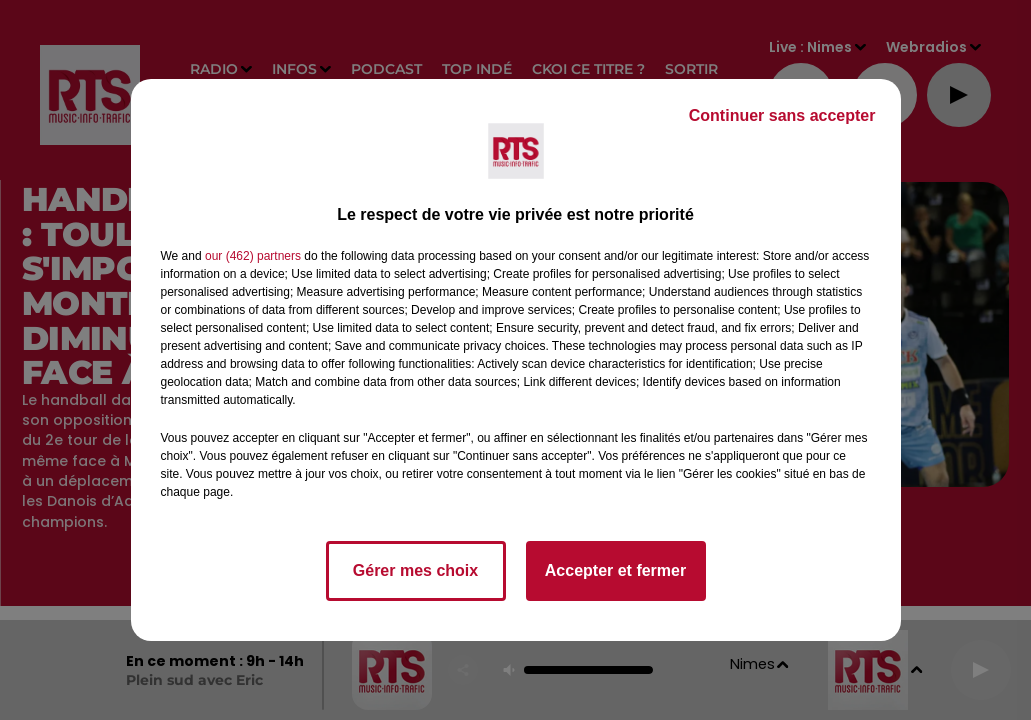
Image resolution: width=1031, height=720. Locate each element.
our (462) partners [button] (253, 256)
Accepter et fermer (615, 570)
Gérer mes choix (415, 570)
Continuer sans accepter (782, 115)
